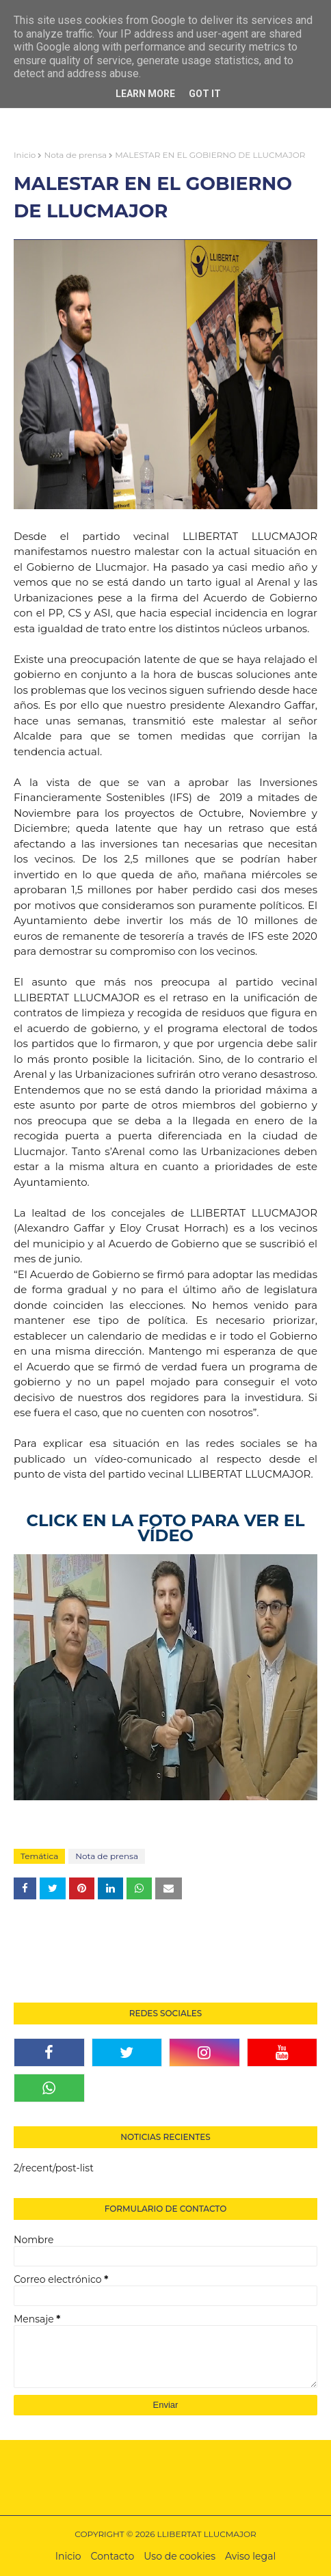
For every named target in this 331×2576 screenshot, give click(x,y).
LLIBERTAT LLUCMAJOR (206, 2534)
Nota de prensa (75, 155)
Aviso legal (250, 2556)
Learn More (145, 93)
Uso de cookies (179, 2556)
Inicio (25, 155)
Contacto (113, 2556)
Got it (205, 93)
